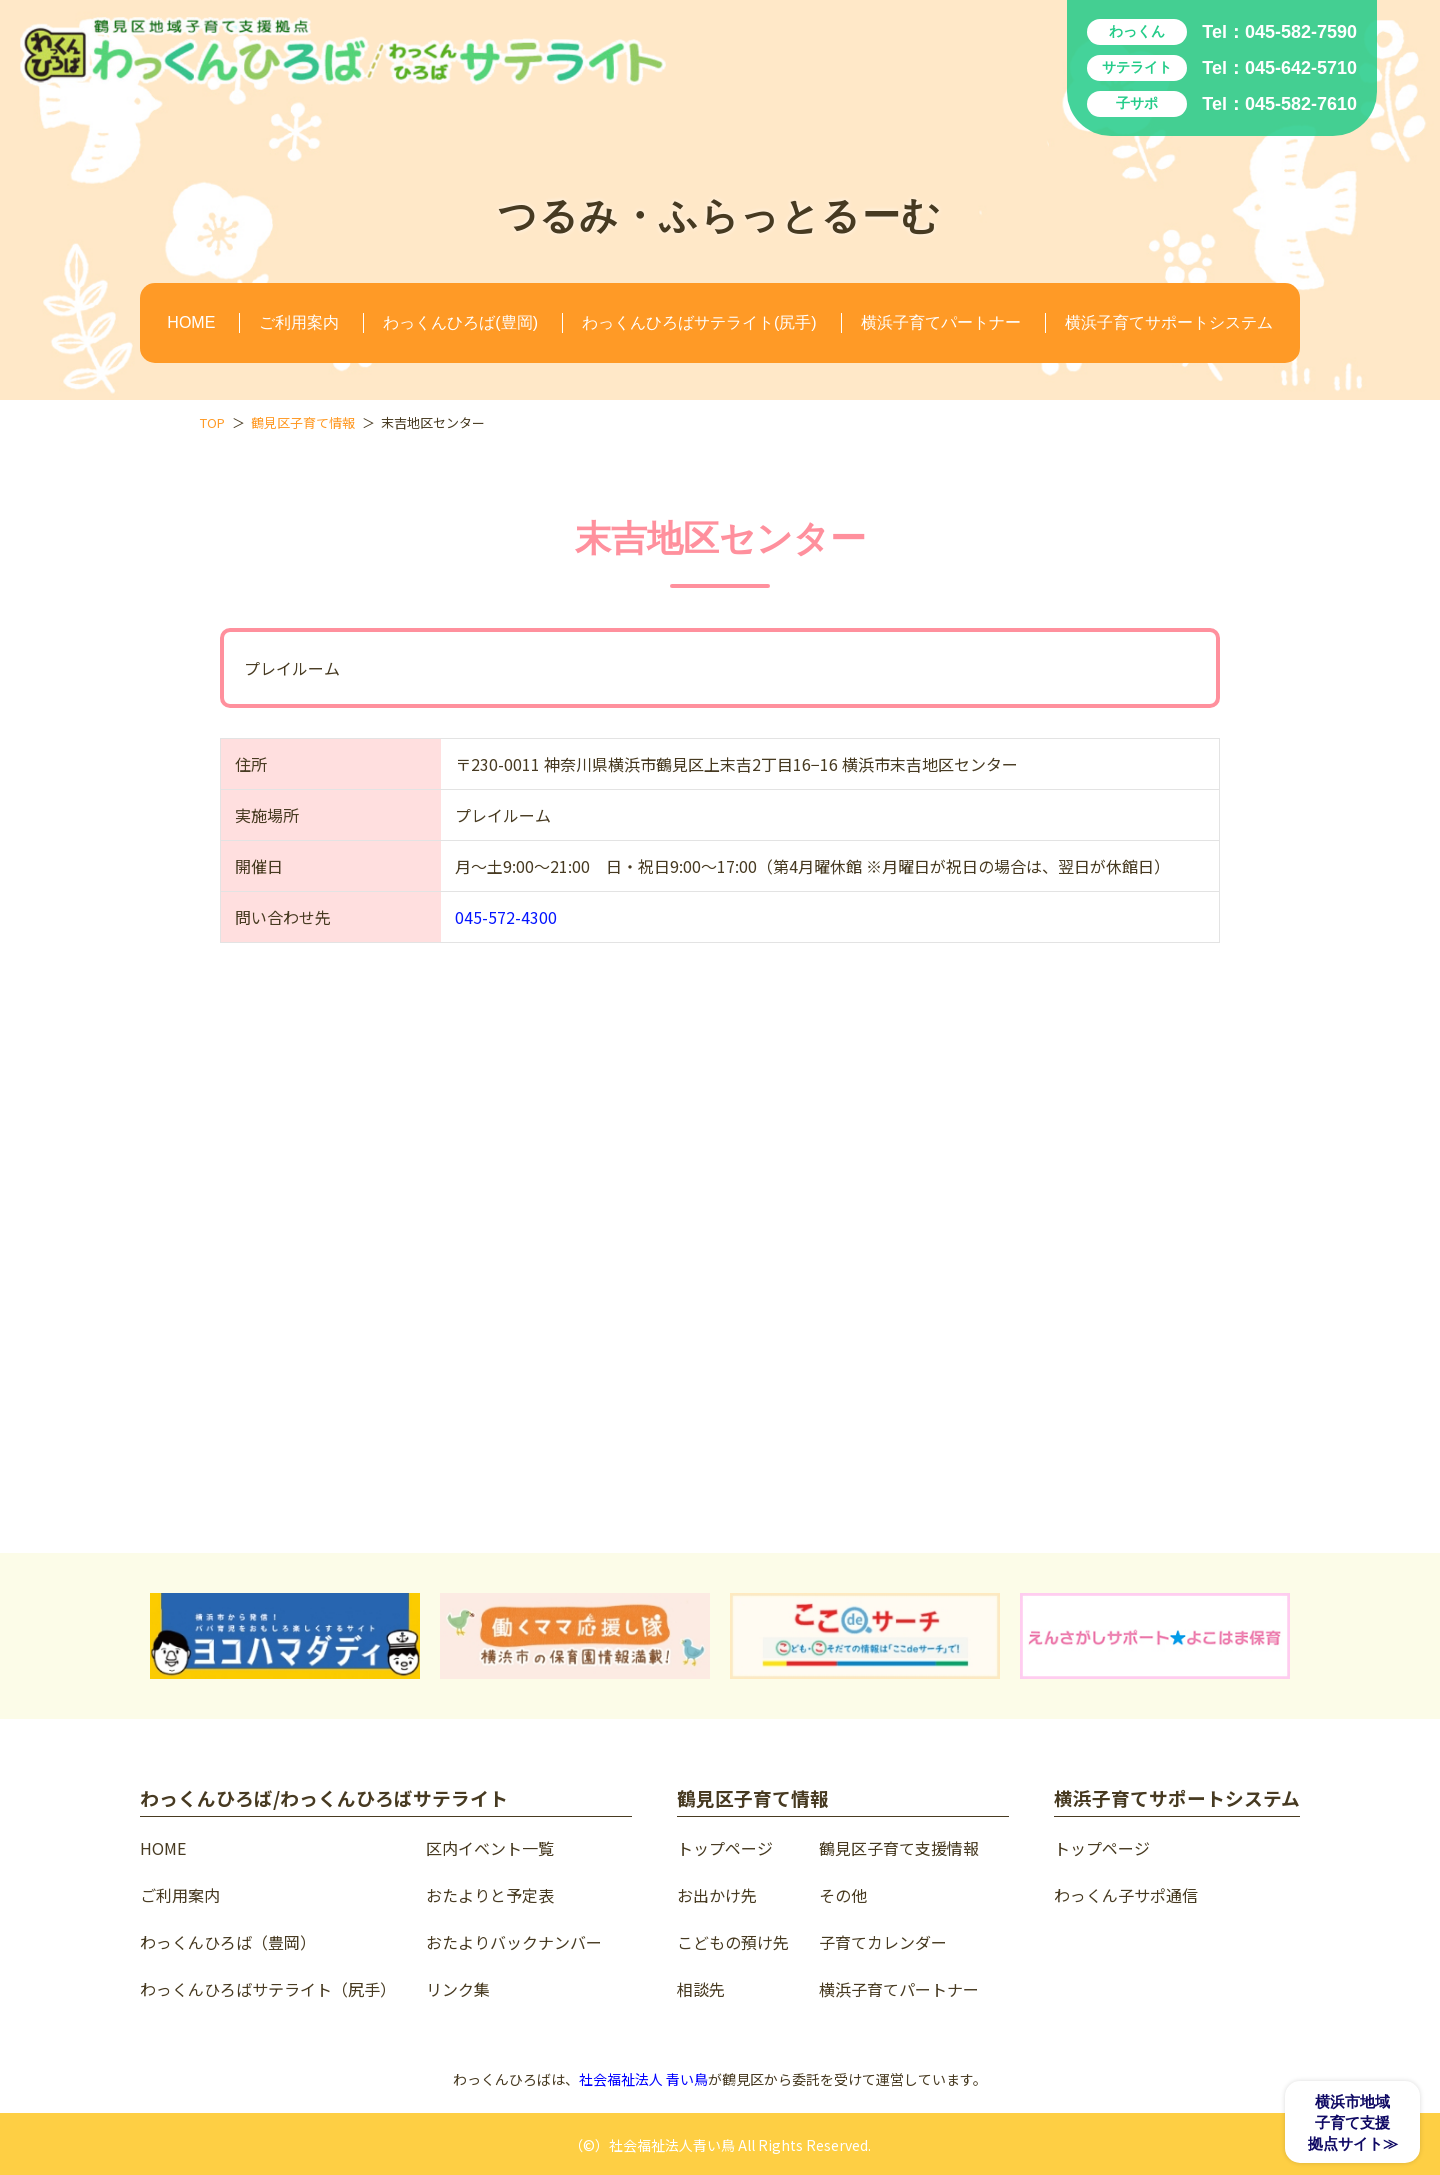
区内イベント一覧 (490, 1848)
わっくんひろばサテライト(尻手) (699, 322)
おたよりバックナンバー (514, 1942)
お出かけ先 (717, 1895)
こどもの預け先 (733, 1942)
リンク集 (458, 1989)
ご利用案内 (299, 322)
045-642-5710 (1301, 68)
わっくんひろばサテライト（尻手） (268, 1989)
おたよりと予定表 (490, 1895)
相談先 (701, 1989)
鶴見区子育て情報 (303, 422)
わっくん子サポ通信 (1126, 1895)
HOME (191, 322)
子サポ (1137, 103)
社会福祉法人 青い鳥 (643, 2079)
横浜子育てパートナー (941, 322)
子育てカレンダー (883, 1942)
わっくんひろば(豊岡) (460, 322)
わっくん (1137, 31)
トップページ (725, 1848)
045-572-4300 (506, 917)
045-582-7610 (1301, 104)
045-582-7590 (1301, 32)
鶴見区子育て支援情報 (899, 1848)
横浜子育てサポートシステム (1169, 322)
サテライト (1137, 67)
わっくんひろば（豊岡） (228, 1942)
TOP (212, 422)
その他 (843, 1895)
